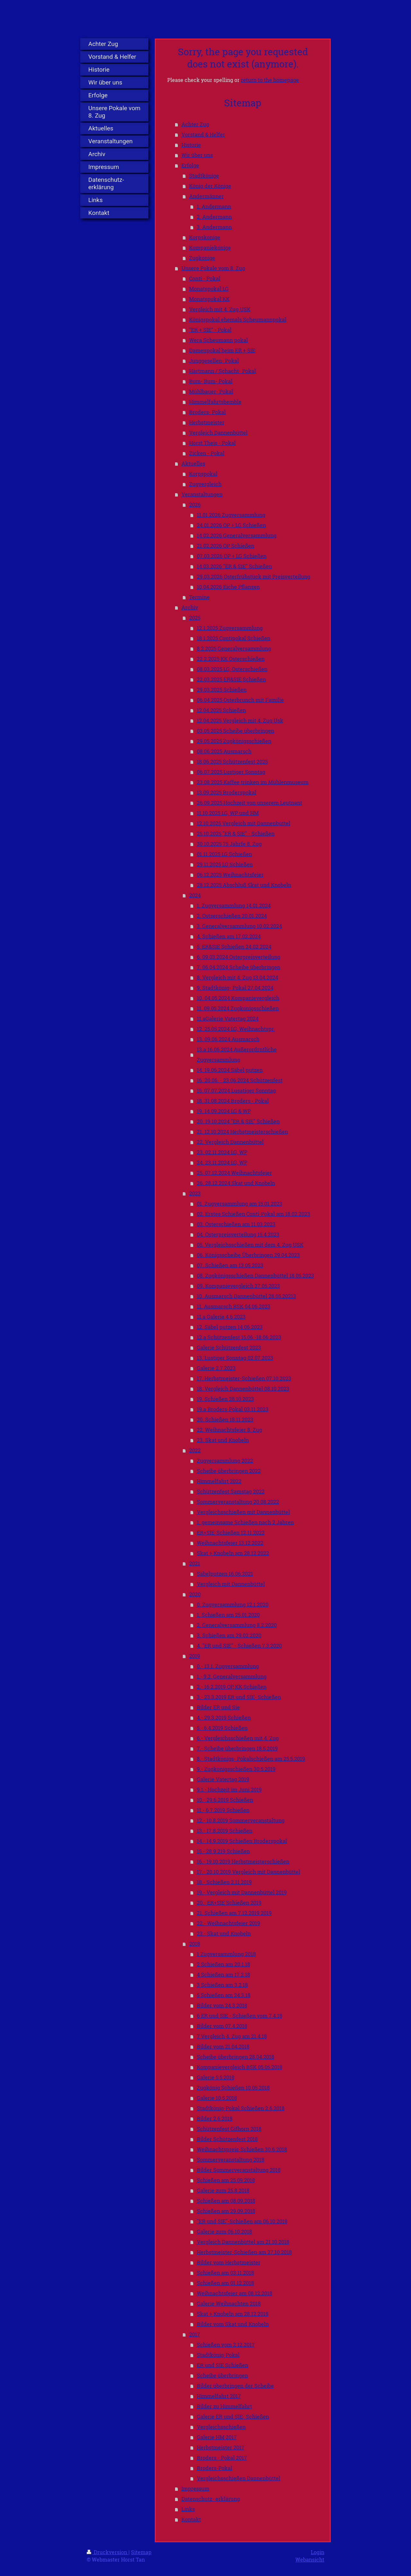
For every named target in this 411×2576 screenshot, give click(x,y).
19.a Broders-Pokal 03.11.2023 (232, 1409)
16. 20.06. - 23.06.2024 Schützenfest (240, 1080)
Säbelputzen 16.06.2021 (225, 1573)
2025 (194, 617)
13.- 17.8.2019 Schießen (224, 1830)
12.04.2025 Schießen (221, 710)
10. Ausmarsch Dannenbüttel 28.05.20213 (246, 1296)
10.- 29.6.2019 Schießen (225, 1799)
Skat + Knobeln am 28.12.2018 (232, 2313)
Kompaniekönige (210, 247)
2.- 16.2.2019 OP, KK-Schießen (232, 1686)
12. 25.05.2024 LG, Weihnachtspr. (236, 1028)
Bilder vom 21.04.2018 (223, 2046)
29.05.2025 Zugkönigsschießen (234, 741)
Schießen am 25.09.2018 (226, 2180)
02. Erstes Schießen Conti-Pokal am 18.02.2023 (253, 1213)
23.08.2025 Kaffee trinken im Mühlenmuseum (253, 782)
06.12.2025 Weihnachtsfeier (230, 874)
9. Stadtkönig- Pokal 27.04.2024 (235, 987)
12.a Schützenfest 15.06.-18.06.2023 (239, 1337)
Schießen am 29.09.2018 (226, 2211)
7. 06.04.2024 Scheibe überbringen (238, 967)
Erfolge (190, 165)
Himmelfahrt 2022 (219, 1481)
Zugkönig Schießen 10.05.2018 (233, 2087)
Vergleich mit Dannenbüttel (231, 1583)
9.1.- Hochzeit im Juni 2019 (229, 1789)
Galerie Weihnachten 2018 (229, 2303)
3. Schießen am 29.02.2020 (229, 1635)
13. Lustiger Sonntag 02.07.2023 (235, 1357)
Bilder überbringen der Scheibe (235, 2385)
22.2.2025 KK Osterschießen (231, 658)
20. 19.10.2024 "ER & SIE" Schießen (238, 1121)
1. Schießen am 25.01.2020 (228, 1614)
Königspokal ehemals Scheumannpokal (237, 319)
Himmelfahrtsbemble (215, 401)
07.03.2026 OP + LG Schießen (232, 556)
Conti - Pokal (204, 278)
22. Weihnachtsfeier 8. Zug (229, 1429)
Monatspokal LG (209, 288)
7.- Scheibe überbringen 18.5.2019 (237, 1748)
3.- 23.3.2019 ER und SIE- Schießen (239, 1697)
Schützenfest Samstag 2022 (231, 1491)
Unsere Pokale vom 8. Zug (213, 268)
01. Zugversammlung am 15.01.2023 (239, 1203)
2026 (195, 504)
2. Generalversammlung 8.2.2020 (237, 1625)
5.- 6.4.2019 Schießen (222, 1727)
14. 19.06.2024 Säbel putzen (230, 1070)
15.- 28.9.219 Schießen (223, 1851)
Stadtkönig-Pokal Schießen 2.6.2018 (240, 2108)
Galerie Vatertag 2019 (223, 1779)
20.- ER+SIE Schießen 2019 (229, 1902)
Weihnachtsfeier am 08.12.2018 (234, 2293)
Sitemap (141, 2552)
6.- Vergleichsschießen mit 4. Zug (238, 1738)
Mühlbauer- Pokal (211, 391)
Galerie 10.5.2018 (217, 2097)
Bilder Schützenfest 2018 (227, 2139)
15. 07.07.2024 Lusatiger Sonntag (236, 1090)
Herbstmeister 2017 (220, 2447)
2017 (194, 2334)
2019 (194, 1655)
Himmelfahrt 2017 (219, 2396)
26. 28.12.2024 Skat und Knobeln (236, 1183)
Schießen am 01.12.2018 (225, 2282)
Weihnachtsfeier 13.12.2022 (230, 1542)
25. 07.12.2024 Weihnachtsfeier (234, 1172)
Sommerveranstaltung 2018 (230, 2159)
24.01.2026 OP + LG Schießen (231, 525)
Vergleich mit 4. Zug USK (219, 309)
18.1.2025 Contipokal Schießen (233, 638)
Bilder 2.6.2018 (214, 2118)
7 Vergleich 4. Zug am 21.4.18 (232, 2036)
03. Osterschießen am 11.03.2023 (236, 1224)
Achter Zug (195, 124)
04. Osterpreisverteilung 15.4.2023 (238, 1234)
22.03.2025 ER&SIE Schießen (231, 679)
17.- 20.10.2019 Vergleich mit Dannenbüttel (248, 1871)
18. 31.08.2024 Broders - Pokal (233, 1100)
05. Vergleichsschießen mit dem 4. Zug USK (250, 1244)
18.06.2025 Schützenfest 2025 (232, 761)
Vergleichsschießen (221, 2426)
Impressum (195, 2488)
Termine (199, 597)
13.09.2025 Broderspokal (226, 792)
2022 (195, 1450)
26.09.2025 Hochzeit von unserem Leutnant (249, 802)
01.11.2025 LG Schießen (224, 854)
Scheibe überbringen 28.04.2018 (235, 2056)
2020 (195, 1594)
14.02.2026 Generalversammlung (236, 535)
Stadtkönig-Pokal (218, 2354)
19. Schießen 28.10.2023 (225, 1398)
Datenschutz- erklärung (210, 2498)
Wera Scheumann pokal (218, 340)
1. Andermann (214, 206)
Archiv (189, 607)
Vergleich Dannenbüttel (218, 432)
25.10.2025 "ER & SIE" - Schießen (236, 833)
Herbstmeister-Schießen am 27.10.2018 (244, 2252)
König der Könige (210, 185)
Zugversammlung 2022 (225, 1460)
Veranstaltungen (202, 494)
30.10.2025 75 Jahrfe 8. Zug (229, 843)
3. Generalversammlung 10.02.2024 (239, 926)
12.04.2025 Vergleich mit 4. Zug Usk (240, 720)
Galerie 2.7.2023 (216, 1368)
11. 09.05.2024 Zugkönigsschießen (238, 1008)
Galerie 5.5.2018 (215, 2077)
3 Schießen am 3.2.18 (222, 1984)
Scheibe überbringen (222, 2375)
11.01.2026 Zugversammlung (231, 514)
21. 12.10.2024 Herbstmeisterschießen (242, 1131)
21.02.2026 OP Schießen (225, 545)
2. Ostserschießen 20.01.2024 (232, 915)
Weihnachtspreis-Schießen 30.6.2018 (242, 2149)
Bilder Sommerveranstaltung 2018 (239, 2169)
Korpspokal (203, 473)
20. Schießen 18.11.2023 (225, 1419)
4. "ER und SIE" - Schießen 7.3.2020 (239, 1645)
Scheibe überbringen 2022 (229, 1470)
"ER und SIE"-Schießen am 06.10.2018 (242, 2221)
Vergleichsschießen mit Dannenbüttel (243, 1512)
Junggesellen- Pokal (214, 360)
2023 (195, 1193)
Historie (191, 144)
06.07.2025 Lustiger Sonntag (231, 771)
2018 (194, 1943)
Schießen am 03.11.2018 (225, 2272)
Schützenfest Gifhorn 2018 (229, 2128)
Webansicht (309, 2559)
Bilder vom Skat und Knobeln (233, 2324)
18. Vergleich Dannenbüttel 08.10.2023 (243, 1388)
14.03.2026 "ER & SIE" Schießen (234, 566)
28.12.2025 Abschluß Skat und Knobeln (244, 884)
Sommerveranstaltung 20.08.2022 (238, 1501)
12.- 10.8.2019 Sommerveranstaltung (240, 1820)
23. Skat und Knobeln (223, 1440)
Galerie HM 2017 (217, 2437)
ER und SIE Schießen (222, 2365)
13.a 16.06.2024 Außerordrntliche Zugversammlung (237, 1054)
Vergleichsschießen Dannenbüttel (238, 2478)
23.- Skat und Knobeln (224, 1933)
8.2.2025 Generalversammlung (234, 648)
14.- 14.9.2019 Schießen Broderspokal (242, 1840)
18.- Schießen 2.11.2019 (224, 1882)
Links (188, 2509)
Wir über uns (197, 155)
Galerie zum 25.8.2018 (223, 2190)
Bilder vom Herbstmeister (228, 2262)
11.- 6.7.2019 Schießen (223, 1810)
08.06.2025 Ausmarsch (224, 751)
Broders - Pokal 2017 (222, 2457)
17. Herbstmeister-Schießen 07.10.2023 (244, 1378)
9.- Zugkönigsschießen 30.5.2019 (236, 1769)
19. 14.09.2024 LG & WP (224, 1111)
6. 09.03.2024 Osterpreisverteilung (238, 956)
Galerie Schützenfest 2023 (229, 1347)
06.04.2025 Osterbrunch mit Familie (240, 699)
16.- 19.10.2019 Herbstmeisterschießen (243, 1861)
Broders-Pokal (214, 2468)
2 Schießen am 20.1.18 (223, 1964)
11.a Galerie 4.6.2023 (221, 1316)
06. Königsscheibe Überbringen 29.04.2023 (248, 1255)
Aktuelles (193, 463)
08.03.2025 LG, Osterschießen (232, 669)
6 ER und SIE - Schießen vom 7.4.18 (239, 2015)
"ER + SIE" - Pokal (210, 329)
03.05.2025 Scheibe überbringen (235, 730)
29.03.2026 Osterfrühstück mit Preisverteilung (253, 576)
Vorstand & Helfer (203, 134)
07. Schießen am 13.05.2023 (230, 1265)
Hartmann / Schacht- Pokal (222, 370)
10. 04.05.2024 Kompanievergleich (238, 998)
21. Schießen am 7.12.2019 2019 (234, 1912)
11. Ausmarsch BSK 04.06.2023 (233, 1306)
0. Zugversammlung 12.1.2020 (232, 1604)
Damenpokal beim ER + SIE (222, 350)
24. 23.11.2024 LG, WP (222, 1162)
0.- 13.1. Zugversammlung (228, 1666)
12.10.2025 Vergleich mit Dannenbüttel (243, 823)
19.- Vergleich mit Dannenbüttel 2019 (242, 1892)
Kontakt (191, 2519)
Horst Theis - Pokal (212, 442)
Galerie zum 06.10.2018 (224, 2231)
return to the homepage (270, 79)
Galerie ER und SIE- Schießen (233, 2416)
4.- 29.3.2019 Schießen (224, 1717)
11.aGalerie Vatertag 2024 (227, 1018)
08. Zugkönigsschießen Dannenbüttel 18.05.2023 (255, 1275)
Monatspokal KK (209, 299)
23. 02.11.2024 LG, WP (222, 1152)
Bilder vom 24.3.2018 (222, 2005)
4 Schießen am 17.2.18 (223, 1974)
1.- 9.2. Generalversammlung (232, 1676)
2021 (194, 1563)
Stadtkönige (204, 175)
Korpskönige (204, 237)
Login (317, 2552)
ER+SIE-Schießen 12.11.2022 (231, 1532)
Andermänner (206, 196)
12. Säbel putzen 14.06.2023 (230, 1326)
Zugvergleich (205, 484)
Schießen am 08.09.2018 (226, 2200)
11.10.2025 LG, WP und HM (228, 813)
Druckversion (107, 2552)
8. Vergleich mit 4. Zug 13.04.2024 (237, 977)
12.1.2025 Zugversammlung (230, 627)
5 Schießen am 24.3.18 (223, 1995)
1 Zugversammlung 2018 (226, 1954)
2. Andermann (214, 216)
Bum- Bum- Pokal (210, 381)
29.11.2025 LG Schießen (225, 864)
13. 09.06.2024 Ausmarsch (228, 1039)
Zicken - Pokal (206, 453)
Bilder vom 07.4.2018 (222, 2026)
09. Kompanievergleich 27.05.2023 (238, 1285)
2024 (195, 895)
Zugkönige (202, 257)
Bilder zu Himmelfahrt (224, 2406)
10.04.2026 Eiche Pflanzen (228, 586)
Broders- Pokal (207, 412)
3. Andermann (214, 227)
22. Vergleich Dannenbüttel (230, 1141)
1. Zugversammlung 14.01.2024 (234, 905)
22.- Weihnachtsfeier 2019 (228, 1923)
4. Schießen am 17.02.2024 (229, 936)
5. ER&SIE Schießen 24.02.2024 (234, 946)
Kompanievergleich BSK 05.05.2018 (239, 2067)
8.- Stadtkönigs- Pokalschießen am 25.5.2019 (251, 1758)
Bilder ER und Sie (218, 1707)
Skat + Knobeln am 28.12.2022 (233, 1553)
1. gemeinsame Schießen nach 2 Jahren (245, 1522)
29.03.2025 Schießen (222, 689)
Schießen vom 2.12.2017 (226, 2344)
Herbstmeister (206, 422)
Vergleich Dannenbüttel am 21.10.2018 (243, 2241)
